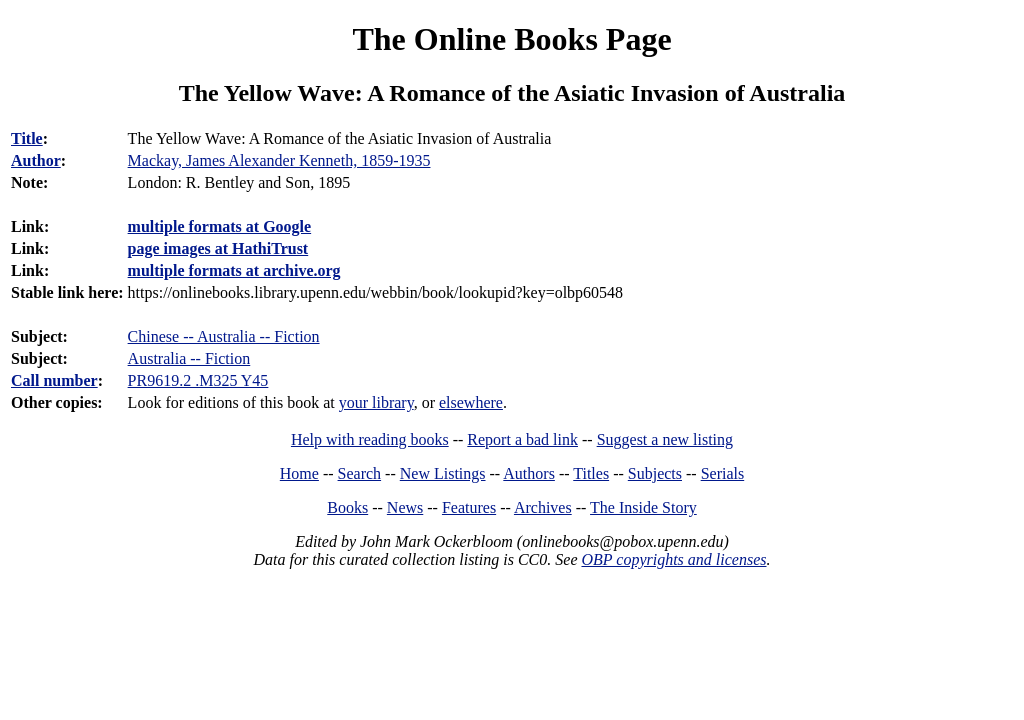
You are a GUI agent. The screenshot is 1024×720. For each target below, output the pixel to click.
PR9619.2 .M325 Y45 (198, 380)
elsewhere (471, 402)
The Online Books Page (511, 39)
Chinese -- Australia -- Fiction (224, 336)
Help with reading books (370, 439)
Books (347, 507)
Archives (543, 507)
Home (299, 473)
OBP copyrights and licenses (673, 559)
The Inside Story (643, 507)
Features (469, 507)
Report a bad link (522, 439)
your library (376, 402)
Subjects (655, 473)
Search (360, 473)
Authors (529, 473)
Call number (54, 380)
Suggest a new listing (665, 439)
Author (36, 160)
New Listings (443, 473)
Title (27, 138)
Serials (723, 473)
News (405, 507)
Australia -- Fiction (189, 358)
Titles (591, 473)
